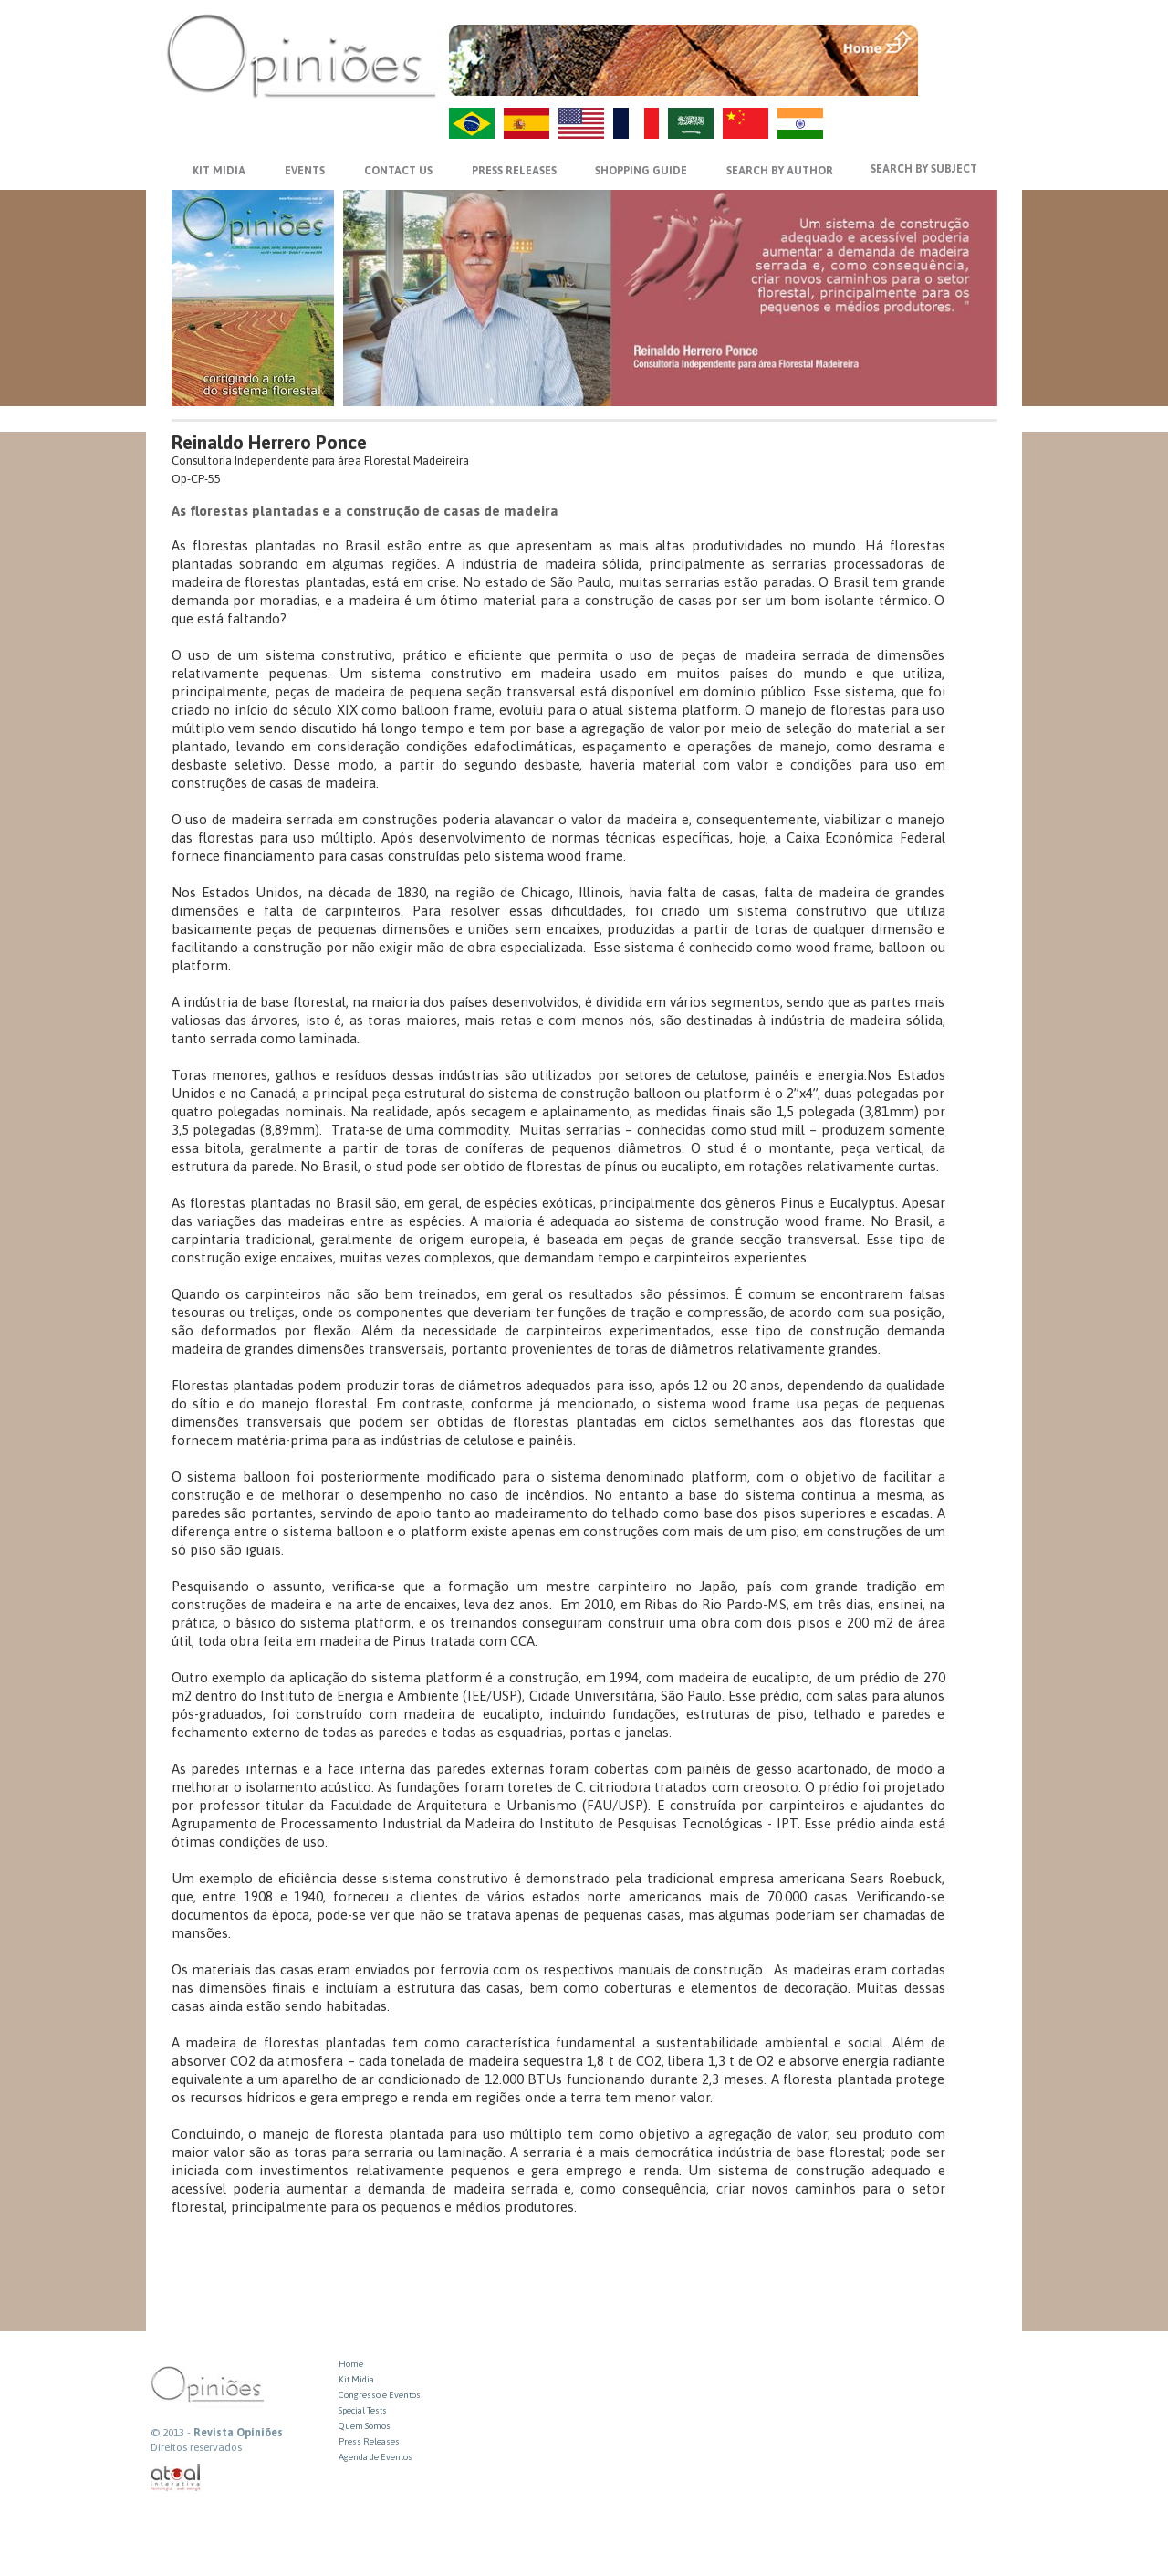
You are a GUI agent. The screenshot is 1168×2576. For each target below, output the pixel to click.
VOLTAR (959, 79)
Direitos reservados (196, 2447)
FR (636, 123)
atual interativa (176, 2478)
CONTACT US (398, 170)
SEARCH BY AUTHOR (779, 170)
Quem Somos (365, 2426)
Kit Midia (356, 2379)
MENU (959, 41)
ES (526, 123)
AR (691, 123)
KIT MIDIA (219, 170)
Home (351, 2364)
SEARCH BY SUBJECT (924, 168)
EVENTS (305, 170)
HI (800, 123)
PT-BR (472, 123)
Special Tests (363, 2410)
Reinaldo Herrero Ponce (269, 442)
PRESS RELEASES (514, 170)
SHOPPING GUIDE (641, 170)
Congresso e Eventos (380, 2395)
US (581, 123)
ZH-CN (745, 123)
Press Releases (369, 2441)
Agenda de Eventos (375, 2457)
